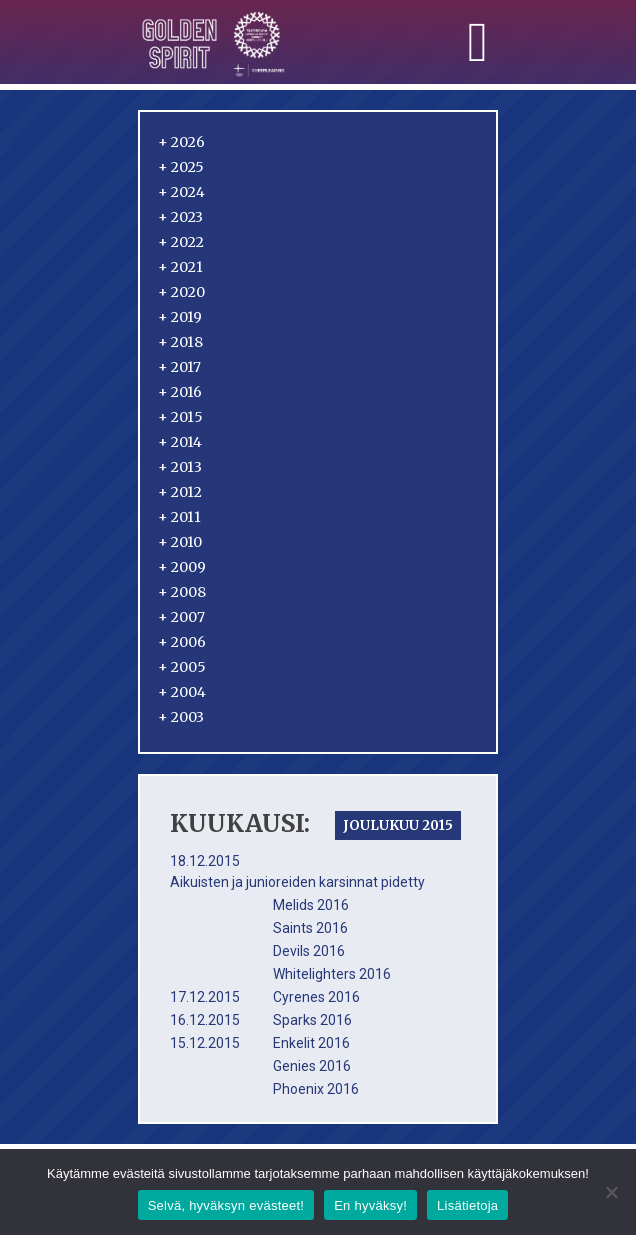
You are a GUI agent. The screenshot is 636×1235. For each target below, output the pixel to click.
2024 (181, 192)
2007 (181, 617)
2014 (180, 442)
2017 (179, 367)
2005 (182, 667)
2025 (181, 167)
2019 (180, 317)
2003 (181, 717)
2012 (180, 492)
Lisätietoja (467, 1205)
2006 (182, 642)
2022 (181, 242)
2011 (179, 517)
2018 (180, 342)
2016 (180, 392)
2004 (182, 692)
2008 (182, 592)
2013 (180, 467)
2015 (180, 417)
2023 (180, 217)
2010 (180, 542)
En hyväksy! (370, 1205)
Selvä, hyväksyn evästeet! (226, 1205)
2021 (180, 267)
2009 (182, 567)
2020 (181, 292)
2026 (181, 142)
